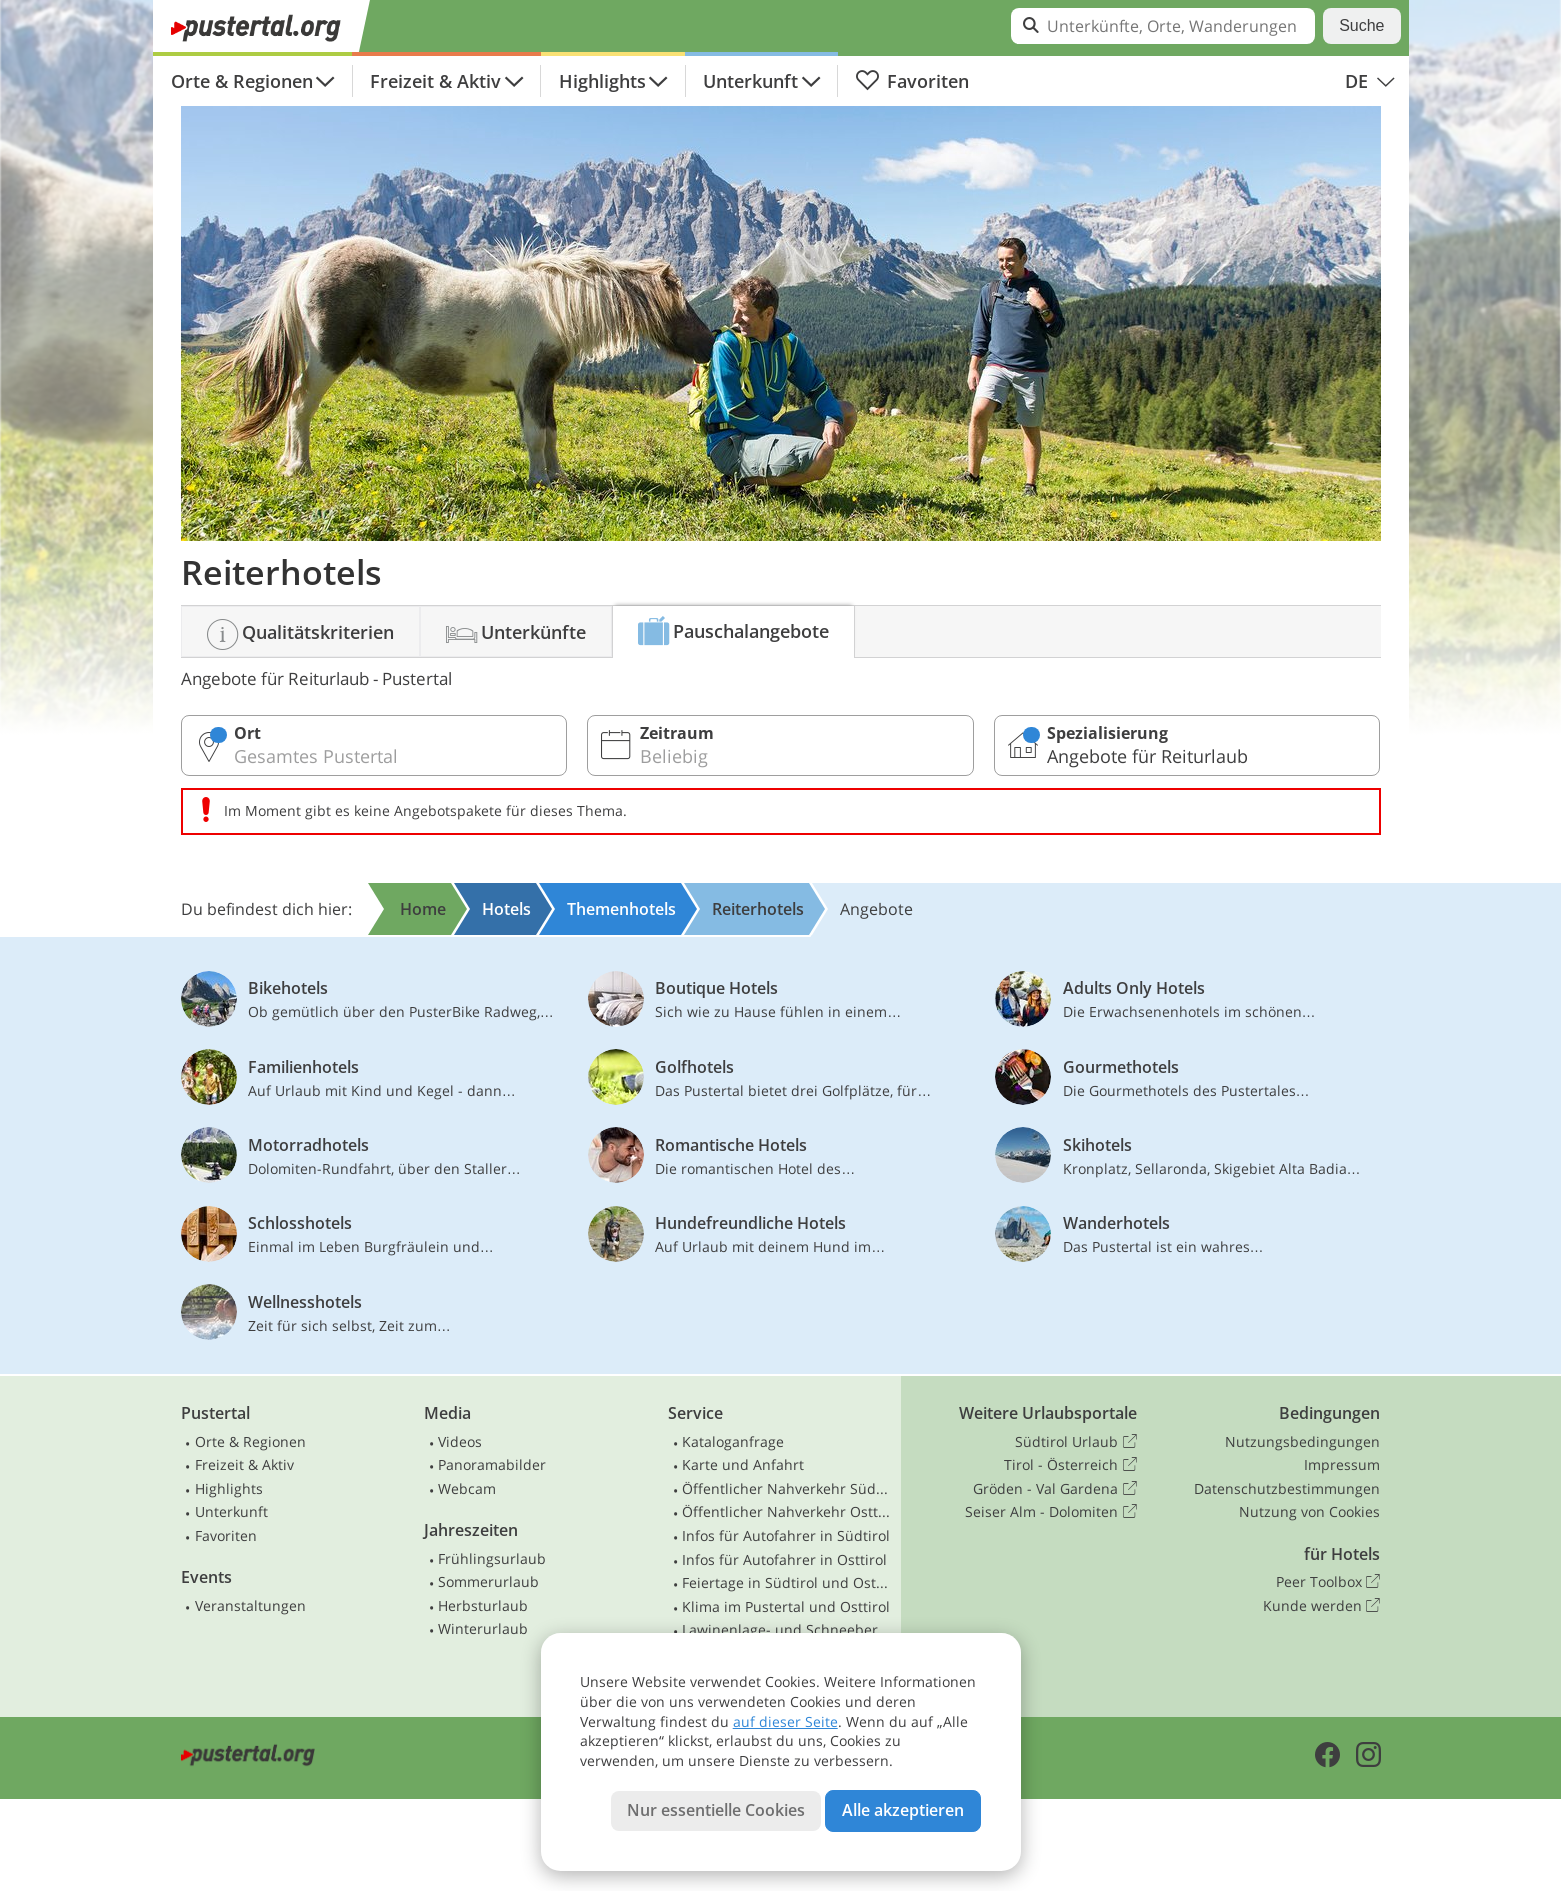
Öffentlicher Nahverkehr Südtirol (787, 1488)
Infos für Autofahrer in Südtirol (786, 1535)
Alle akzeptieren (903, 1810)
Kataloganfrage (733, 1441)
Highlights (602, 81)
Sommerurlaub (488, 1581)
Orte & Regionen (242, 81)
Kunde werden (1321, 1606)
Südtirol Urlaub (1075, 1442)
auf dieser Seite (785, 1721)
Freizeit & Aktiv (435, 81)
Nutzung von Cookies (1309, 1511)
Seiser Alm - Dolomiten (1050, 1512)
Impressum (1342, 1464)
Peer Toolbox (1328, 1582)
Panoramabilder (492, 1464)
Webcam (467, 1488)
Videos (460, 1441)
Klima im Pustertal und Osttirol (786, 1606)
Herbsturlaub (483, 1605)
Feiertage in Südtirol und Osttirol (787, 1582)
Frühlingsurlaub (492, 1558)
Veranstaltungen (250, 1605)
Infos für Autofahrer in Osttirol (784, 1559)
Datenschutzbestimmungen (1287, 1488)
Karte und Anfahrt (743, 1464)
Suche (1361, 25)
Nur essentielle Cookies (716, 1810)
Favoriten (912, 81)
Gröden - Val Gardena (1054, 1489)
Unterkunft (750, 81)
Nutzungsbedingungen (1302, 1441)
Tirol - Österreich (1070, 1465)
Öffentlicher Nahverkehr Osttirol (787, 1511)
